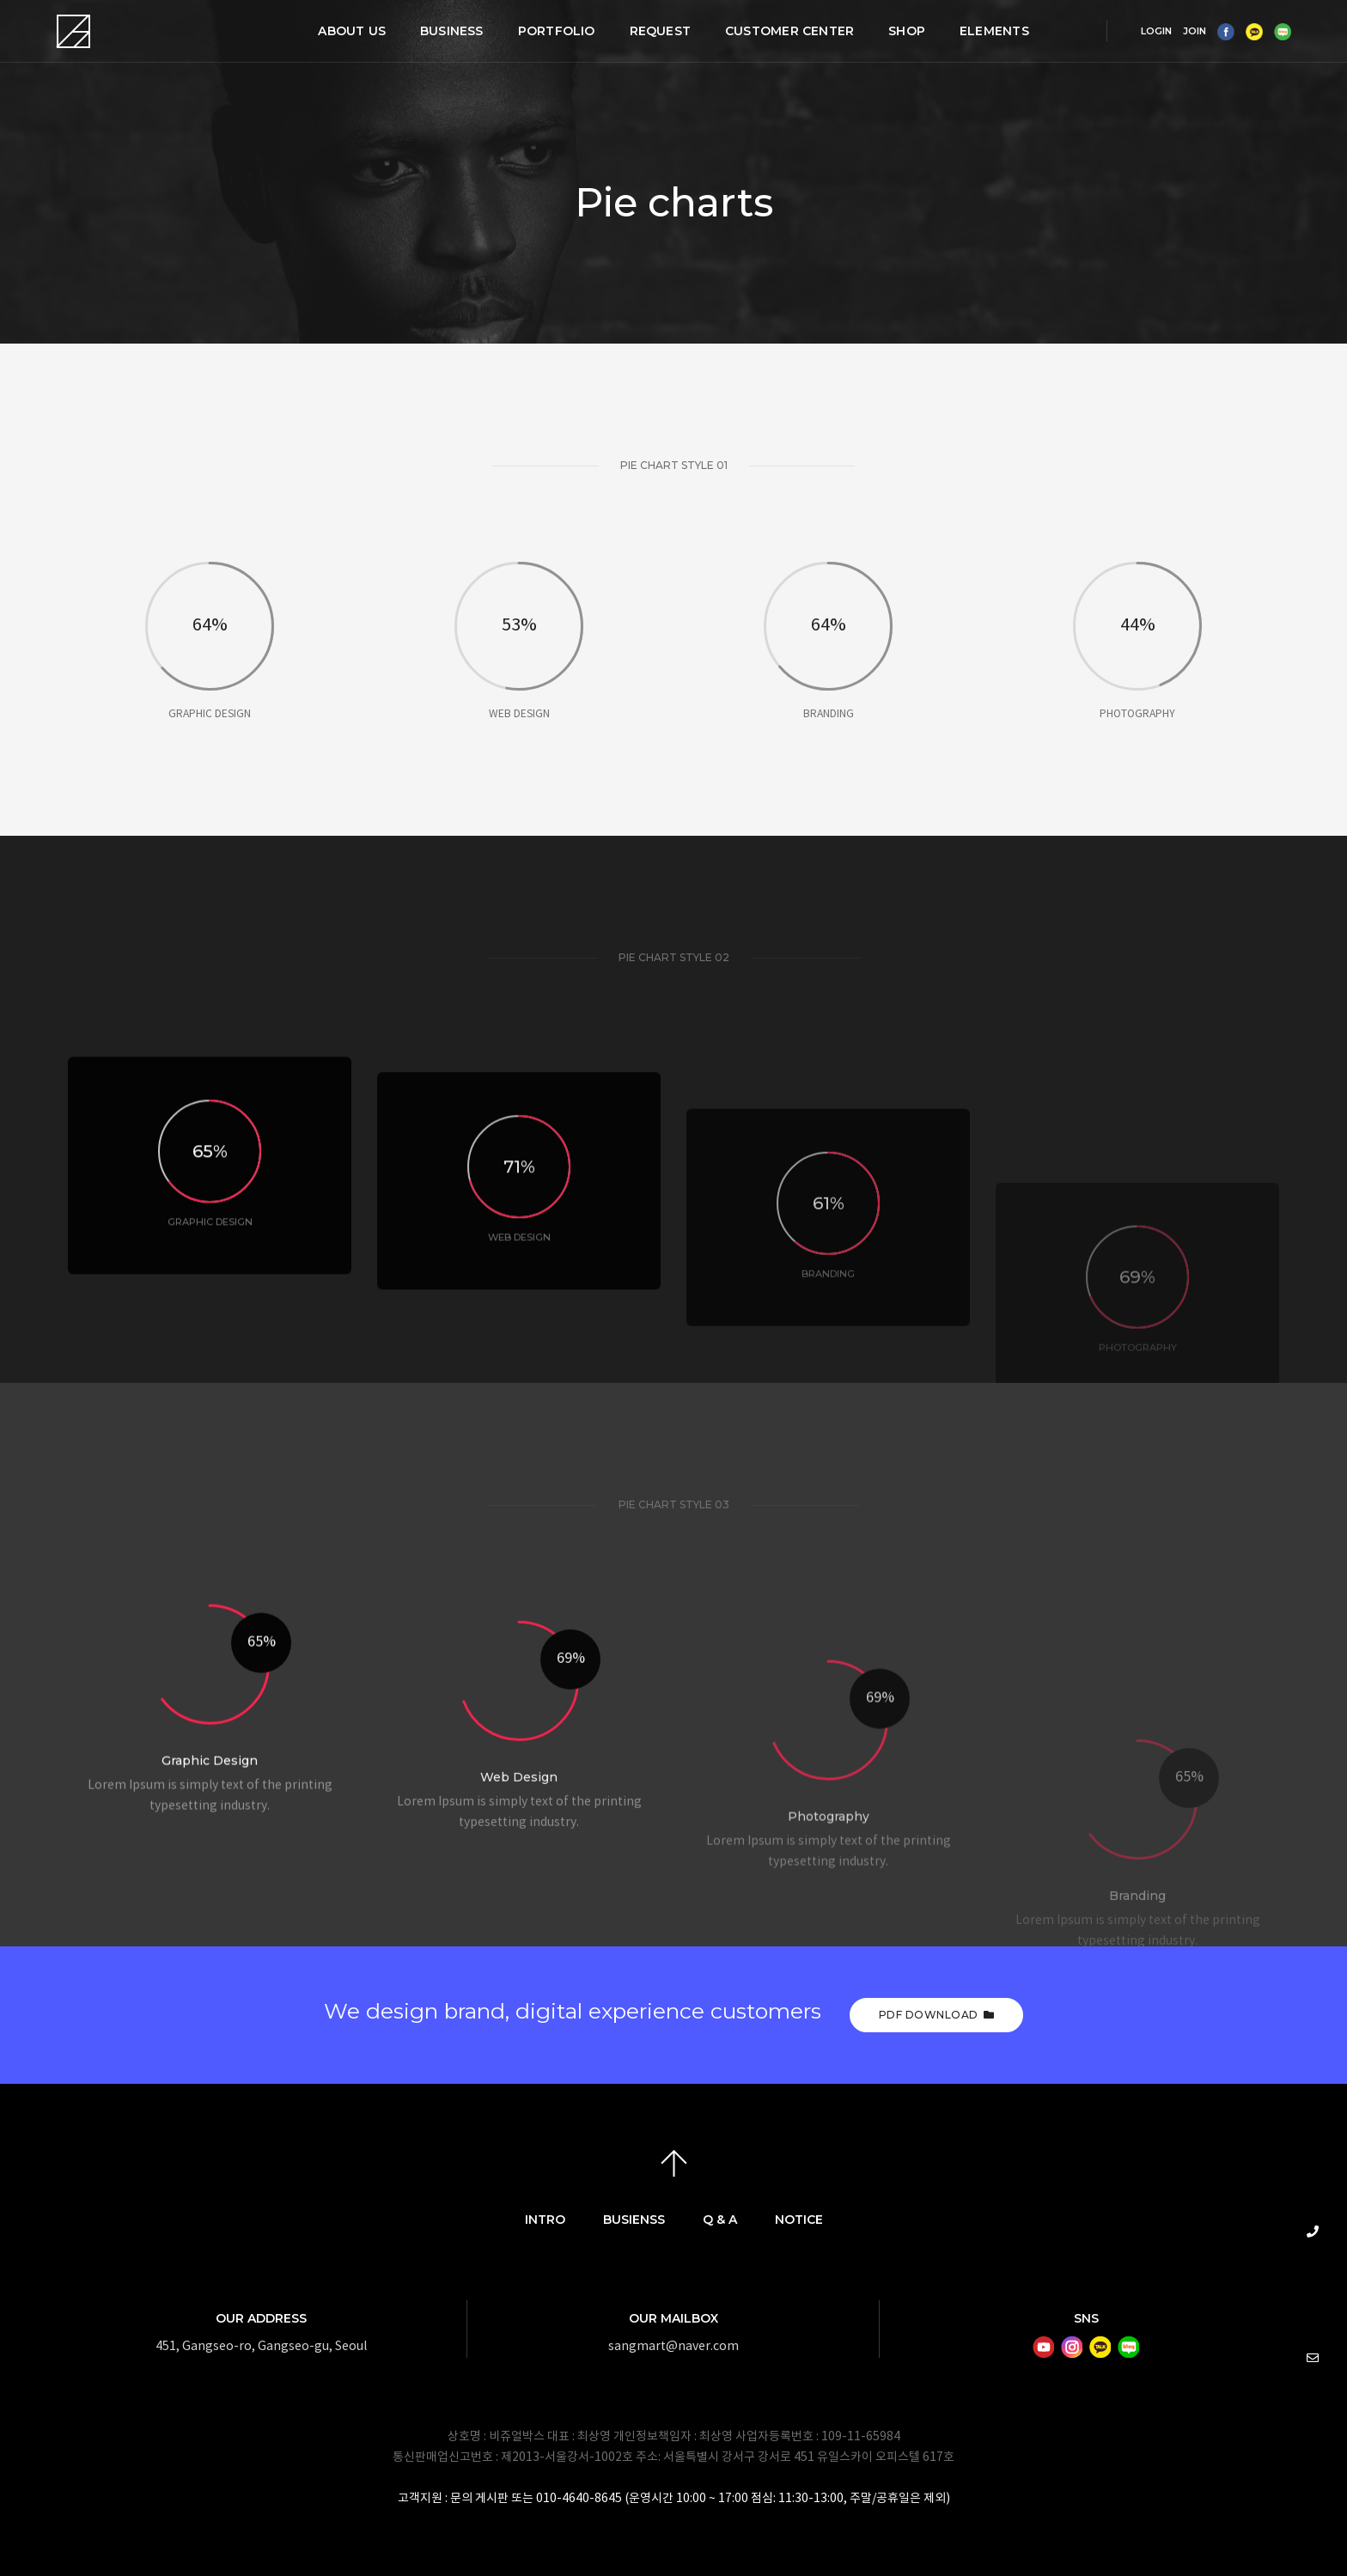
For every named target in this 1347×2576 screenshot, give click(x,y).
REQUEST (660, 31)
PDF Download (937, 2014)
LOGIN (1156, 31)
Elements (994, 31)
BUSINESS (452, 31)
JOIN (1194, 31)
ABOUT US (352, 31)
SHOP (906, 31)
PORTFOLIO (556, 31)
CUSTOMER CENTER (789, 31)
